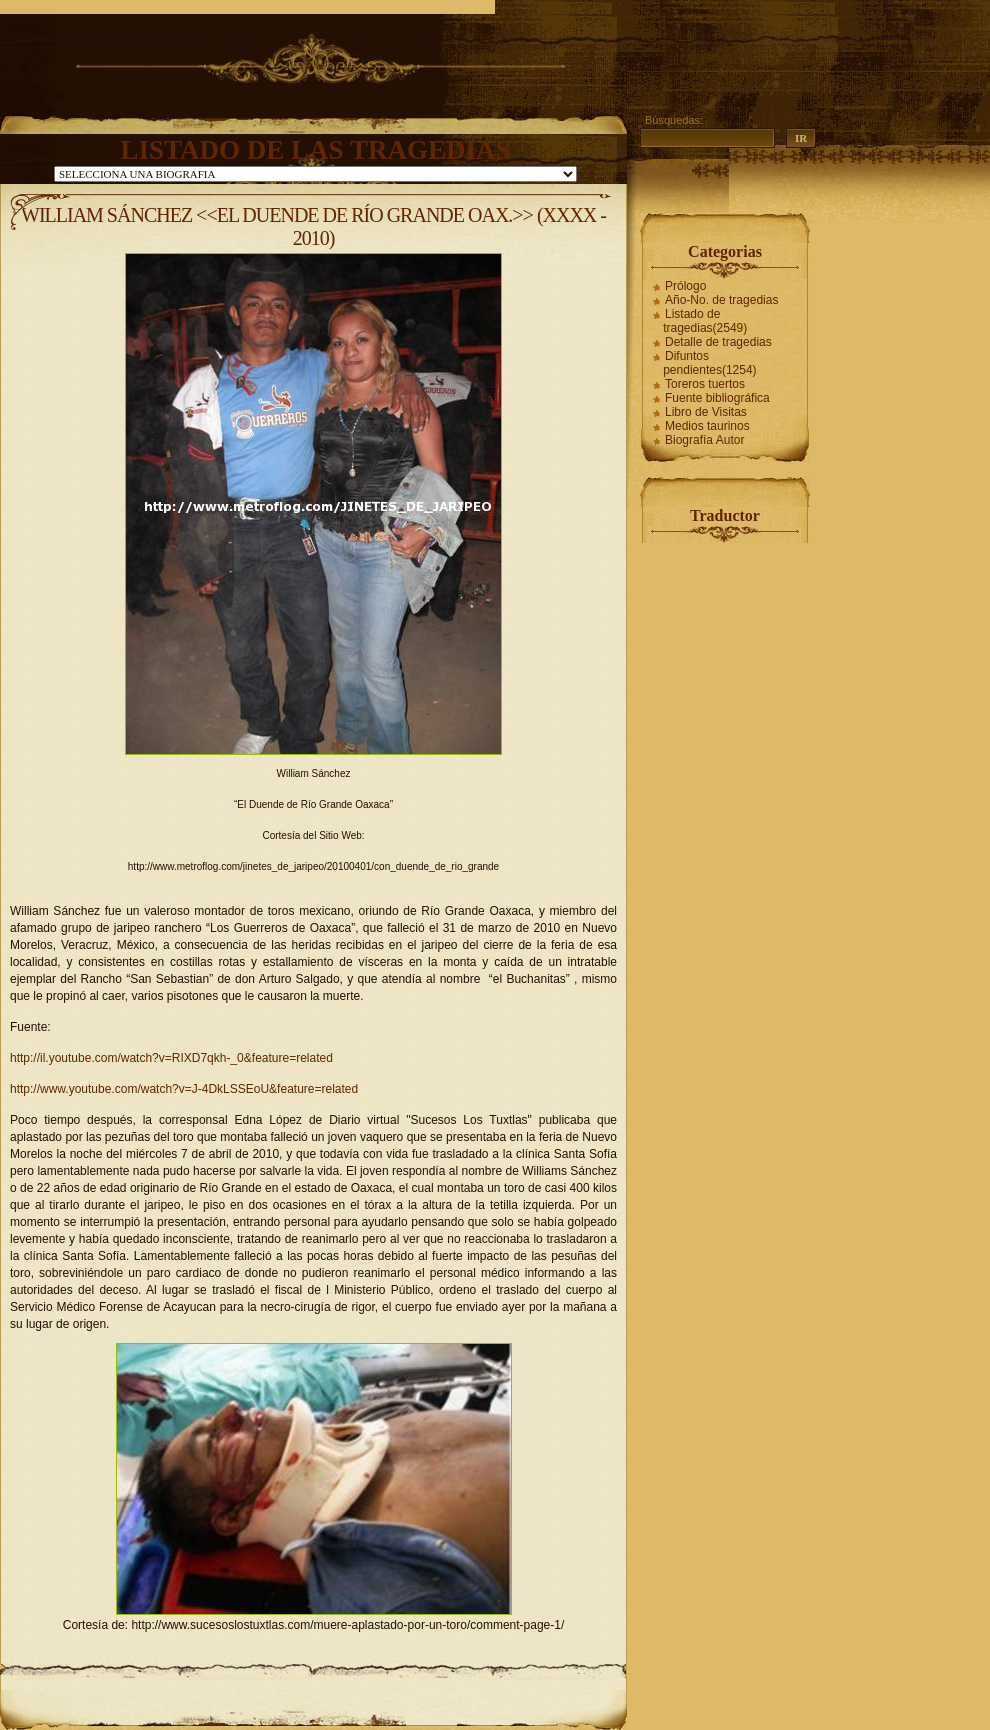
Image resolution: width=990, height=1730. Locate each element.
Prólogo (685, 286)
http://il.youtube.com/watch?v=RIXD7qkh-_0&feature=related (171, 1058)
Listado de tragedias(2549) (705, 321)
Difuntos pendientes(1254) (709, 363)
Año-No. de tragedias (721, 300)
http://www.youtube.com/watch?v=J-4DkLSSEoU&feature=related (184, 1089)
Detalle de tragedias (718, 342)
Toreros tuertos (705, 384)
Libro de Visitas (706, 412)
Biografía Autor (704, 440)
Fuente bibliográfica (717, 398)
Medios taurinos (707, 426)
